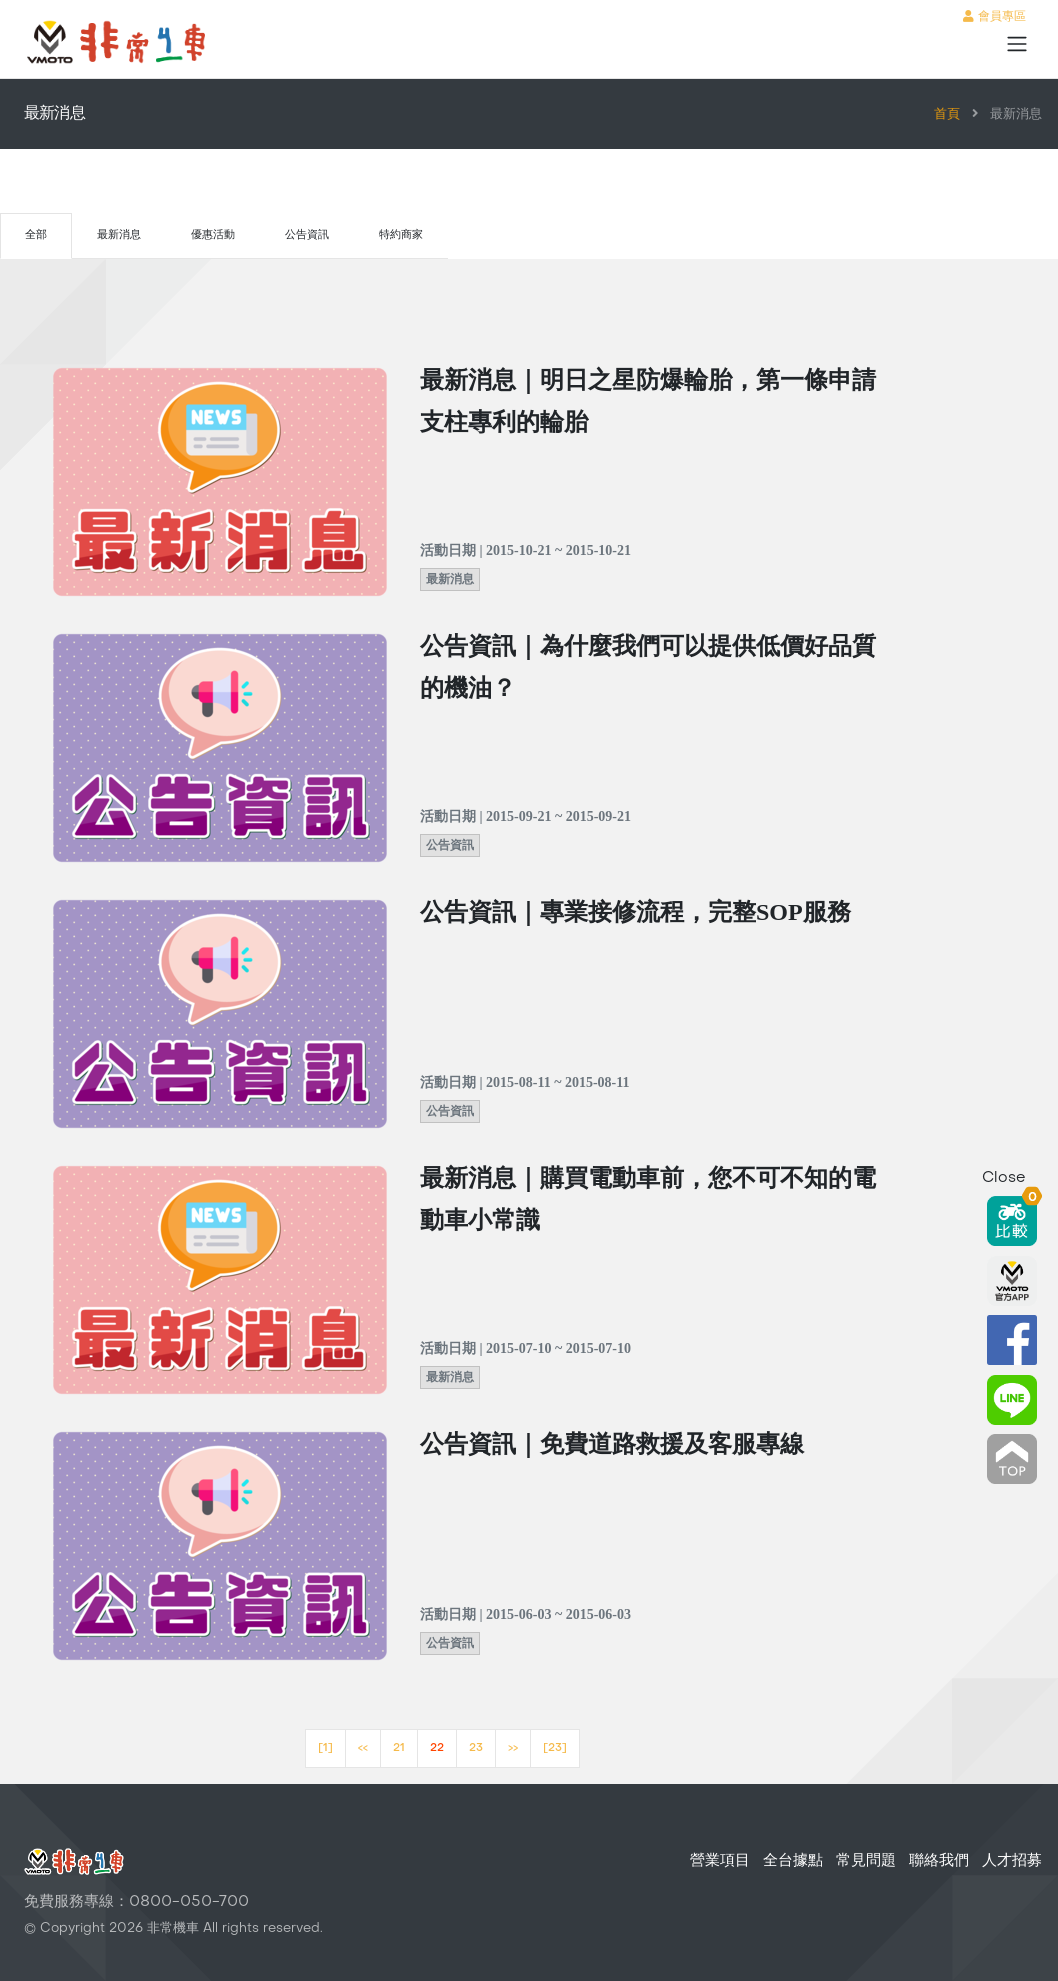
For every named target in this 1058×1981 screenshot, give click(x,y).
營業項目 (720, 1861)
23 (476, 1748)
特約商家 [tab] (401, 235)
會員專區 (994, 17)
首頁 (947, 115)
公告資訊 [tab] (307, 235)
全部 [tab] (36, 235)
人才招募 (1012, 1861)
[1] (325, 1748)
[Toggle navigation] (1017, 44)
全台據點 (793, 1861)
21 (399, 1748)
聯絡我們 (939, 1861)
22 (437, 1748)
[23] (555, 1748)
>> (513, 1748)
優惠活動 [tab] (213, 235)
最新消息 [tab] (119, 235)
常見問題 (866, 1861)
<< (363, 1748)
